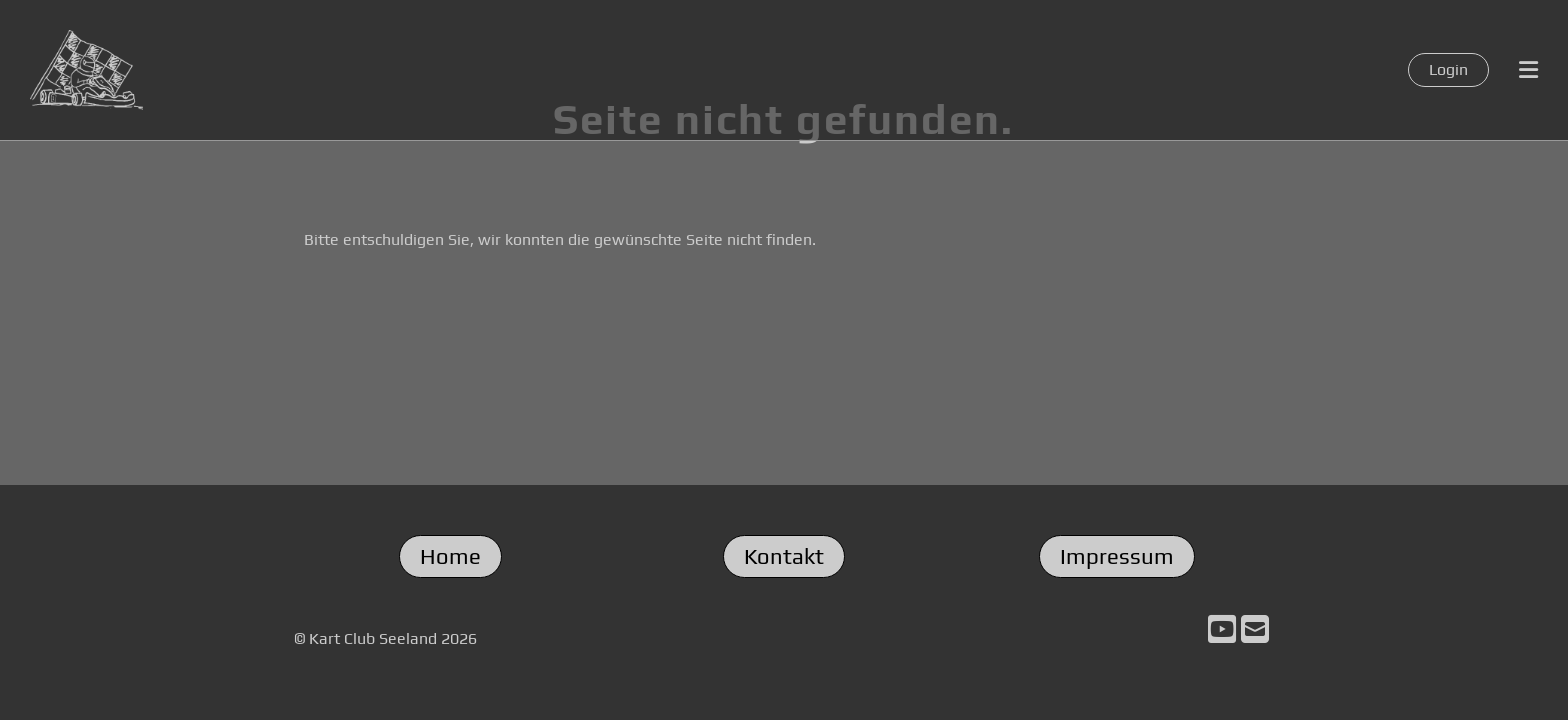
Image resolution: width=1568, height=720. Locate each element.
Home (450, 556)
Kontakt (784, 556)
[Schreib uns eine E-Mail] (1255, 629)
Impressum (1117, 556)
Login (1448, 69)
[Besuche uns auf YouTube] (1222, 629)
